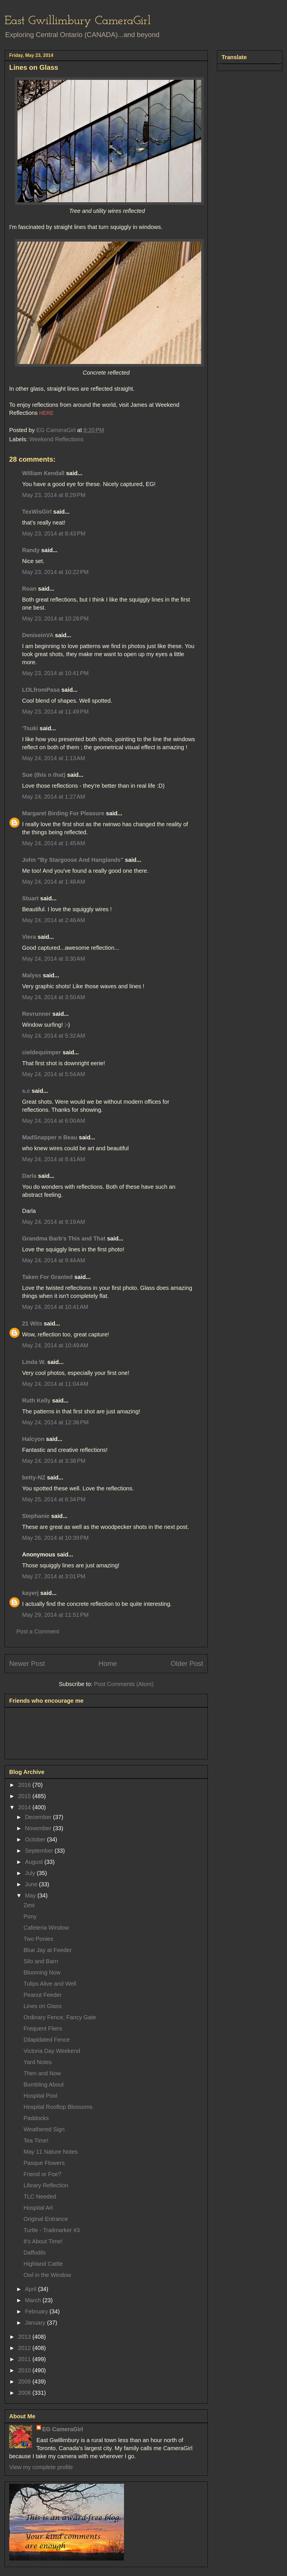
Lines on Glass (42, 2006)
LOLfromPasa (41, 690)
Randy (31, 550)
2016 (25, 1785)
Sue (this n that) (43, 775)
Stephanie (36, 1516)
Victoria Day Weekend (52, 2051)
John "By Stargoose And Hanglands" (72, 860)
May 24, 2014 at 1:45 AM (53, 843)
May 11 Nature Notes (51, 2152)
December (39, 1817)
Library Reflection (46, 2185)
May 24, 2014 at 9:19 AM (53, 1222)
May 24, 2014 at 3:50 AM (53, 997)
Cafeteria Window (46, 1927)
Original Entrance (46, 2219)
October (36, 1839)
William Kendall (43, 473)
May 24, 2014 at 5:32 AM (53, 1035)
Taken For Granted (47, 1277)
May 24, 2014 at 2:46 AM (53, 920)
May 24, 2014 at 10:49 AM (55, 1345)
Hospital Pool (40, 2096)
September (40, 1850)
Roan (29, 588)
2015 (25, 1796)
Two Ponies (38, 1939)
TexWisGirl (37, 511)
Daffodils (35, 2252)
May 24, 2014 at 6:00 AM (53, 1121)
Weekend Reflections (56, 439)
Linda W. (34, 1362)
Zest (29, 1905)
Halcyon (33, 1439)
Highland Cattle (43, 2264)
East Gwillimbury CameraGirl (78, 21)
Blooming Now (42, 1972)
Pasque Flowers (44, 2163)
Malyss (31, 975)
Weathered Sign (44, 2129)
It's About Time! (43, 2241)
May (31, 1895)
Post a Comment (37, 1631)
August (34, 1862)
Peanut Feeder (42, 1995)
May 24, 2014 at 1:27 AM (53, 796)
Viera (29, 937)
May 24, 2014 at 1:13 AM (53, 758)
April (31, 2289)
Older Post (187, 1663)
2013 (25, 2337)
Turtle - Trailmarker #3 (52, 2230)
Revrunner (36, 1014)
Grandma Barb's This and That (63, 1238)
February (37, 2311)
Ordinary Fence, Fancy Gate (60, 2017)
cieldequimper (41, 1052)
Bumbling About (44, 2084)
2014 (25, 1807)
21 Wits (32, 1323)
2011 (25, 2359)
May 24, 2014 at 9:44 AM (53, 1260)
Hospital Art (38, 2208)
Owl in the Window (47, 2275)
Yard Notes (38, 2062)
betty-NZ (33, 1477)
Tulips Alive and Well (50, 1983)
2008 (25, 2393)
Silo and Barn (41, 1961)
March (33, 2300)
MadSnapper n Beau (49, 1137)
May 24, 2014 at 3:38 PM (54, 1461)
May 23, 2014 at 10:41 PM (55, 673)
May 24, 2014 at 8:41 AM (53, 1159)
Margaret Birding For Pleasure (63, 813)
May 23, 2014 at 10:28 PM (55, 618)
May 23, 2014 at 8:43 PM (54, 533)
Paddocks (36, 2118)
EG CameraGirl (62, 2429)
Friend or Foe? (42, 2174)
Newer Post (27, 1663)
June (32, 1884)
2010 (25, 2370)
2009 (25, 2381)
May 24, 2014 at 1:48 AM (53, 881)
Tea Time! (36, 2140)
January (36, 2322)
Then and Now (42, 2073)
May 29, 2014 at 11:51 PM (55, 1615)
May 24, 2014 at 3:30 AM (53, 958)
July (31, 1873)
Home (107, 1663)
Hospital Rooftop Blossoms (58, 2107)
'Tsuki (30, 728)
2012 (25, 2348)
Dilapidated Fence (47, 2039)
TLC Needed (40, 2196)
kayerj (30, 1593)
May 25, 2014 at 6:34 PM (54, 1499)
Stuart (30, 898)
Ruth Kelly (36, 1400)
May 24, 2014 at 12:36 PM (55, 1422)
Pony (30, 1916)
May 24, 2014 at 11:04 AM (55, 1384)
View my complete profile (41, 2467)
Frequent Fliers (43, 2028)
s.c (26, 1091)
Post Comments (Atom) (124, 1684)
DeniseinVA (37, 635)
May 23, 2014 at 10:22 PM (55, 572)
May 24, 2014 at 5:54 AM (53, 1074)
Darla (29, 1176)
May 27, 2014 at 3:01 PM (54, 1576)
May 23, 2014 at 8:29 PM (54, 495)
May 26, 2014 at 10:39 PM (55, 1538)
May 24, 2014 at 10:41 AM (55, 1307)
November (39, 1828)
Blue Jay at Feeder (48, 1950)
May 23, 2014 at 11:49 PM (55, 711)
